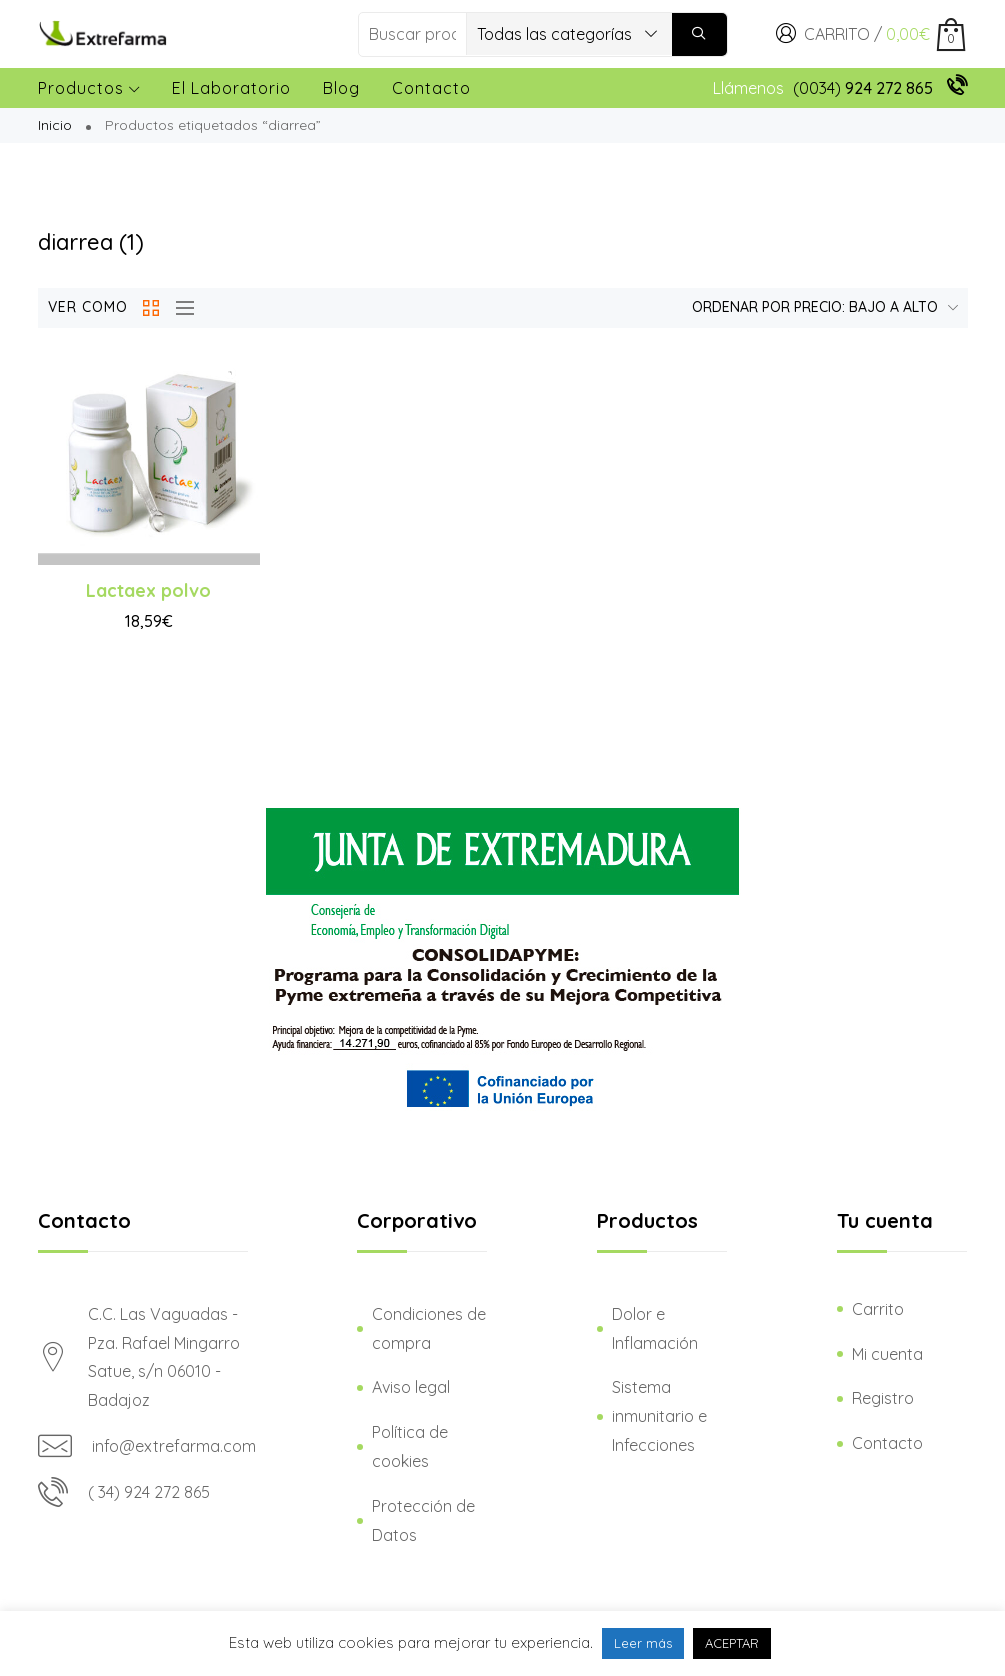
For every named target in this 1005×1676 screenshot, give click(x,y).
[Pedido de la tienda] (820, 308)
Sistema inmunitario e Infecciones (659, 1416)
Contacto (431, 88)
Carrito (878, 1309)
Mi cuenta (887, 1354)
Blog (341, 88)
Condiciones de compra (429, 1328)
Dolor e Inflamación (655, 1328)
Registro (883, 1398)
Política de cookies (410, 1446)
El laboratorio (231, 88)
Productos (89, 88)
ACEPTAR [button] (732, 1643)
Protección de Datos (423, 1520)
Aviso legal (411, 1387)
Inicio (55, 125)
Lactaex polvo (148, 590)
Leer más (643, 1643)
